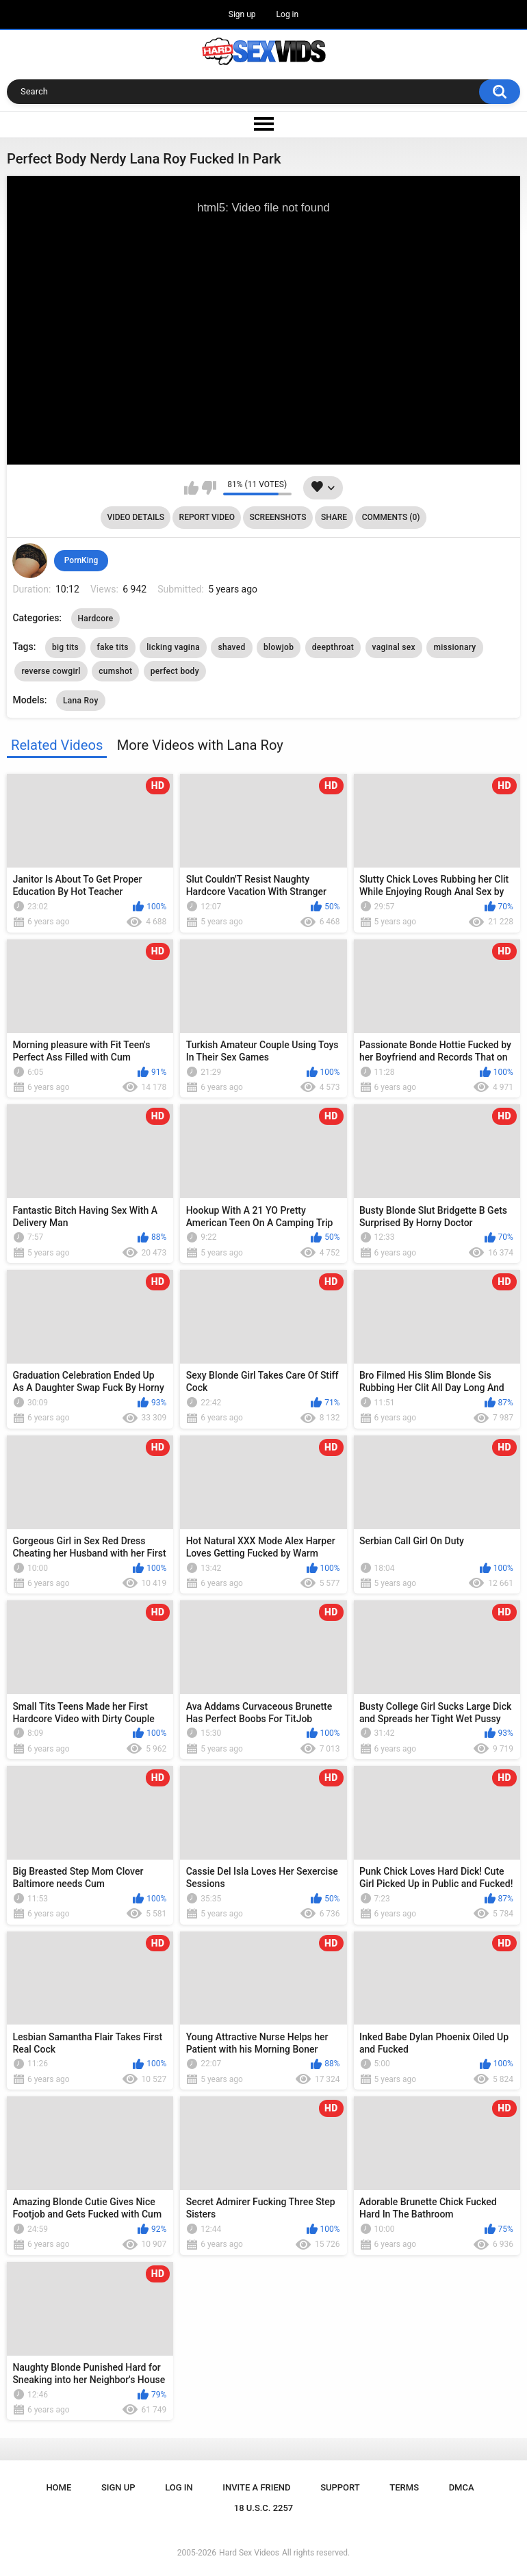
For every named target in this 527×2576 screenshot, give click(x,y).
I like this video (191, 488)
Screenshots (278, 517)
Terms (404, 2487)
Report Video (207, 517)
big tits (65, 647)
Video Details (136, 517)
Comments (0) (391, 517)
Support (340, 2487)
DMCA (461, 2487)
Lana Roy (81, 700)
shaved (231, 647)
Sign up (242, 14)
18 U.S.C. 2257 (264, 2508)
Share (334, 517)
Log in (288, 14)
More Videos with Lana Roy (200, 745)
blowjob (279, 647)
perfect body (175, 671)
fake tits (113, 647)
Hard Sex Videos (249, 2553)
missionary (454, 647)
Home (58, 2487)
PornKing (81, 560)
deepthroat (333, 647)
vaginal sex (393, 647)
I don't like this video (209, 488)
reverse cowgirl (50, 671)
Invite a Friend (256, 2487)
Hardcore (96, 618)
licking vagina (173, 647)
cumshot (115, 671)
